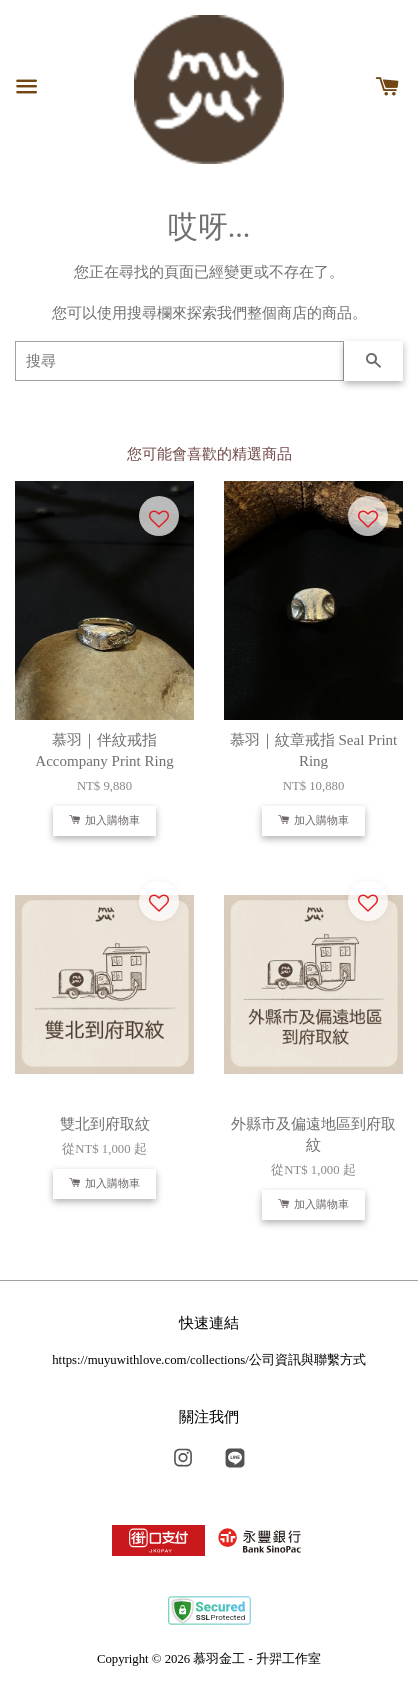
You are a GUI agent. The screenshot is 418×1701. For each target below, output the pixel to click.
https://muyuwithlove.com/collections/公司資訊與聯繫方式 (209, 1360)
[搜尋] (179, 361)
